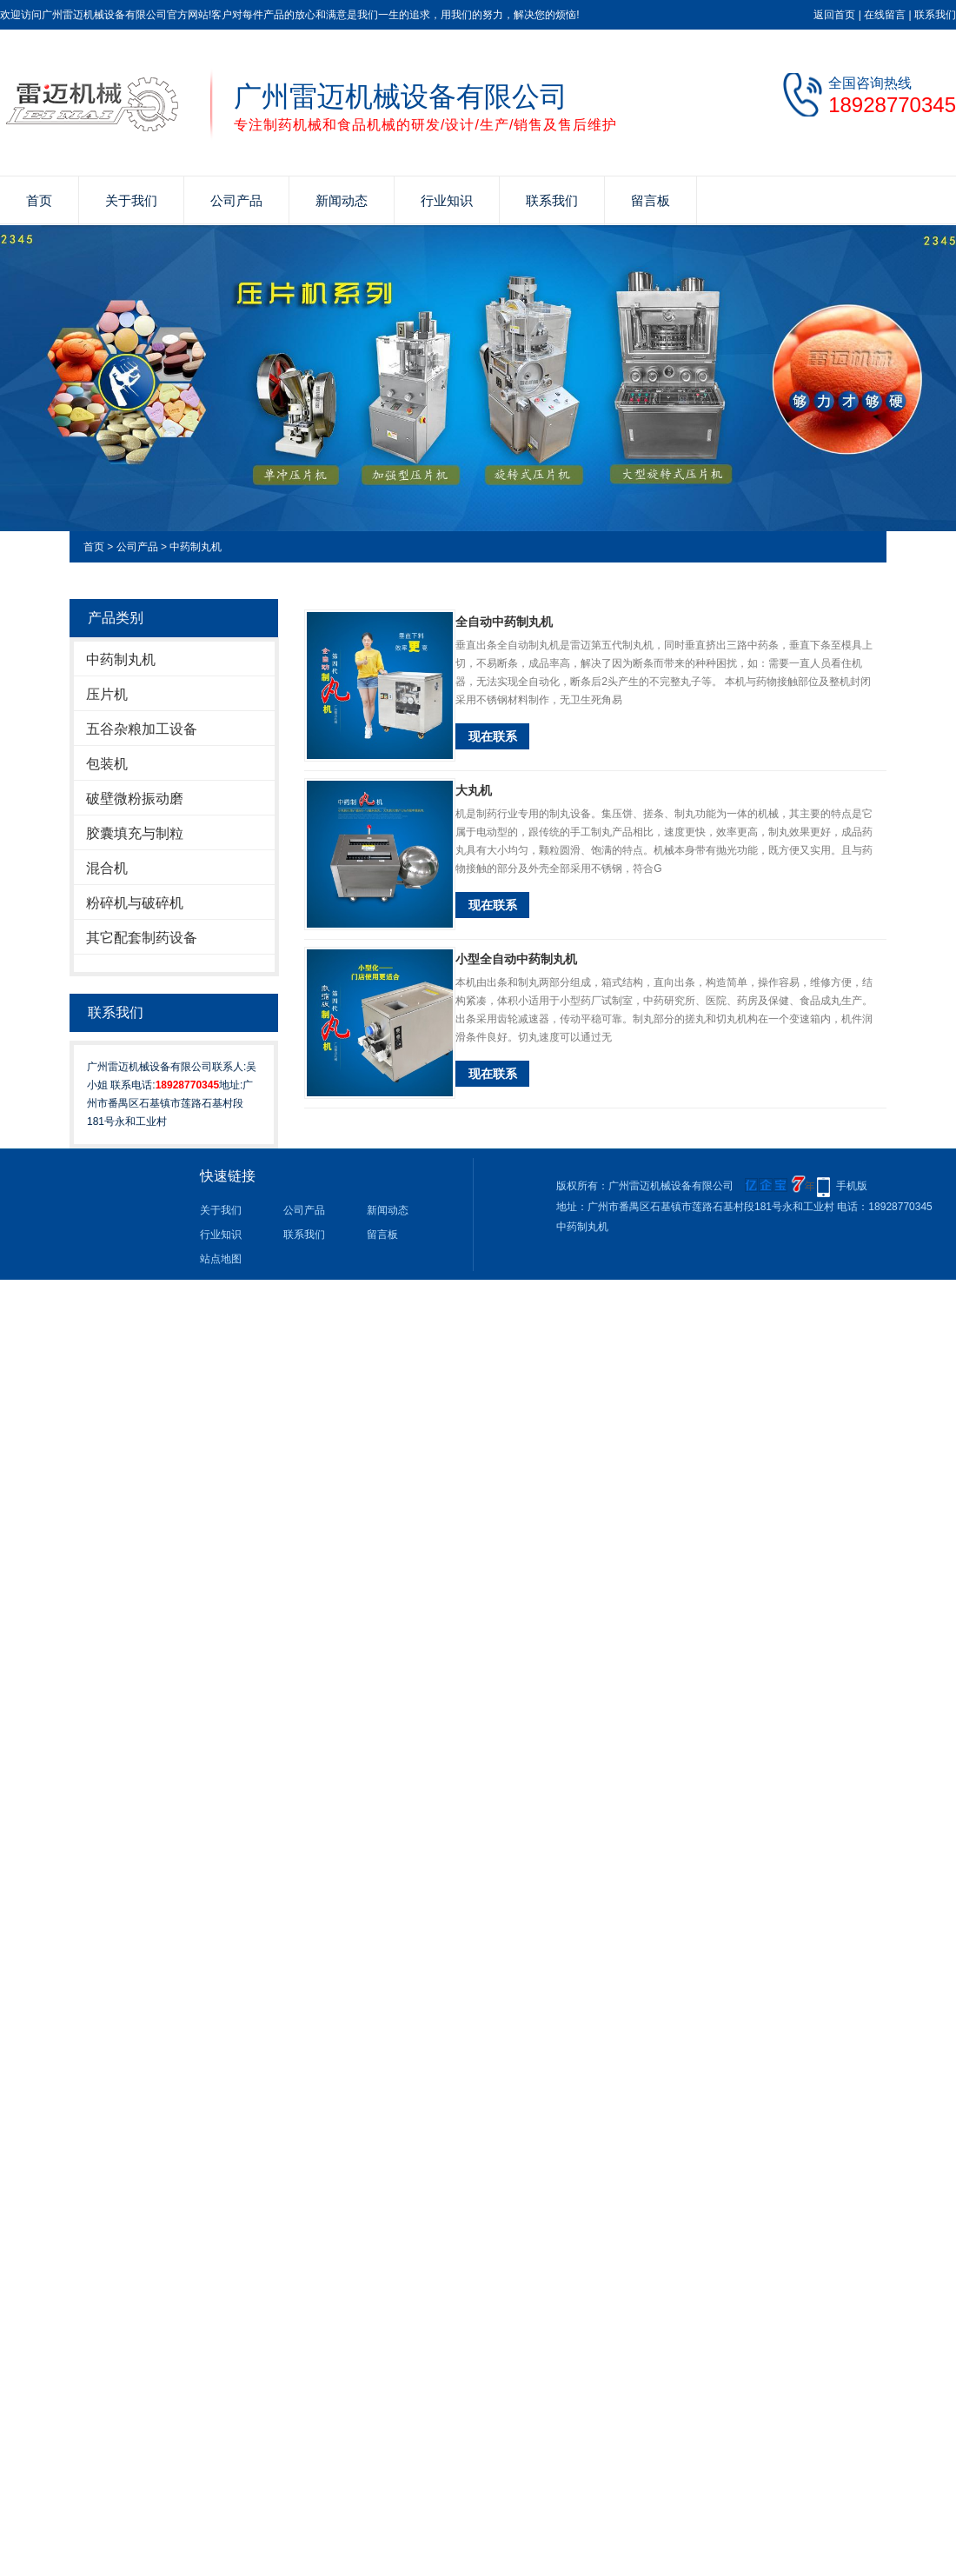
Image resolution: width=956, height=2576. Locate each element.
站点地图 (221, 1259)
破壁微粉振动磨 (134, 798)
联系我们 (935, 15)
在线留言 (885, 15)
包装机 (107, 763)
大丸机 (473, 790)
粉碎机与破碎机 (134, 902)
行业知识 (447, 200)
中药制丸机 (195, 547)
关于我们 (131, 200)
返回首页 (834, 15)
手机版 (851, 1186)
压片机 (107, 694)
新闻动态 (341, 200)
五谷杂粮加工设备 (141, 729)
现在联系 (492, 736)
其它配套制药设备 (141, 937)
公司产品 (236, 200)
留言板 (650, 200)
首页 (39, 200)
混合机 (107, 868)
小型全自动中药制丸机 (516, 959)
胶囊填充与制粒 (134, 833)
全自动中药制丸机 (504, 622)
